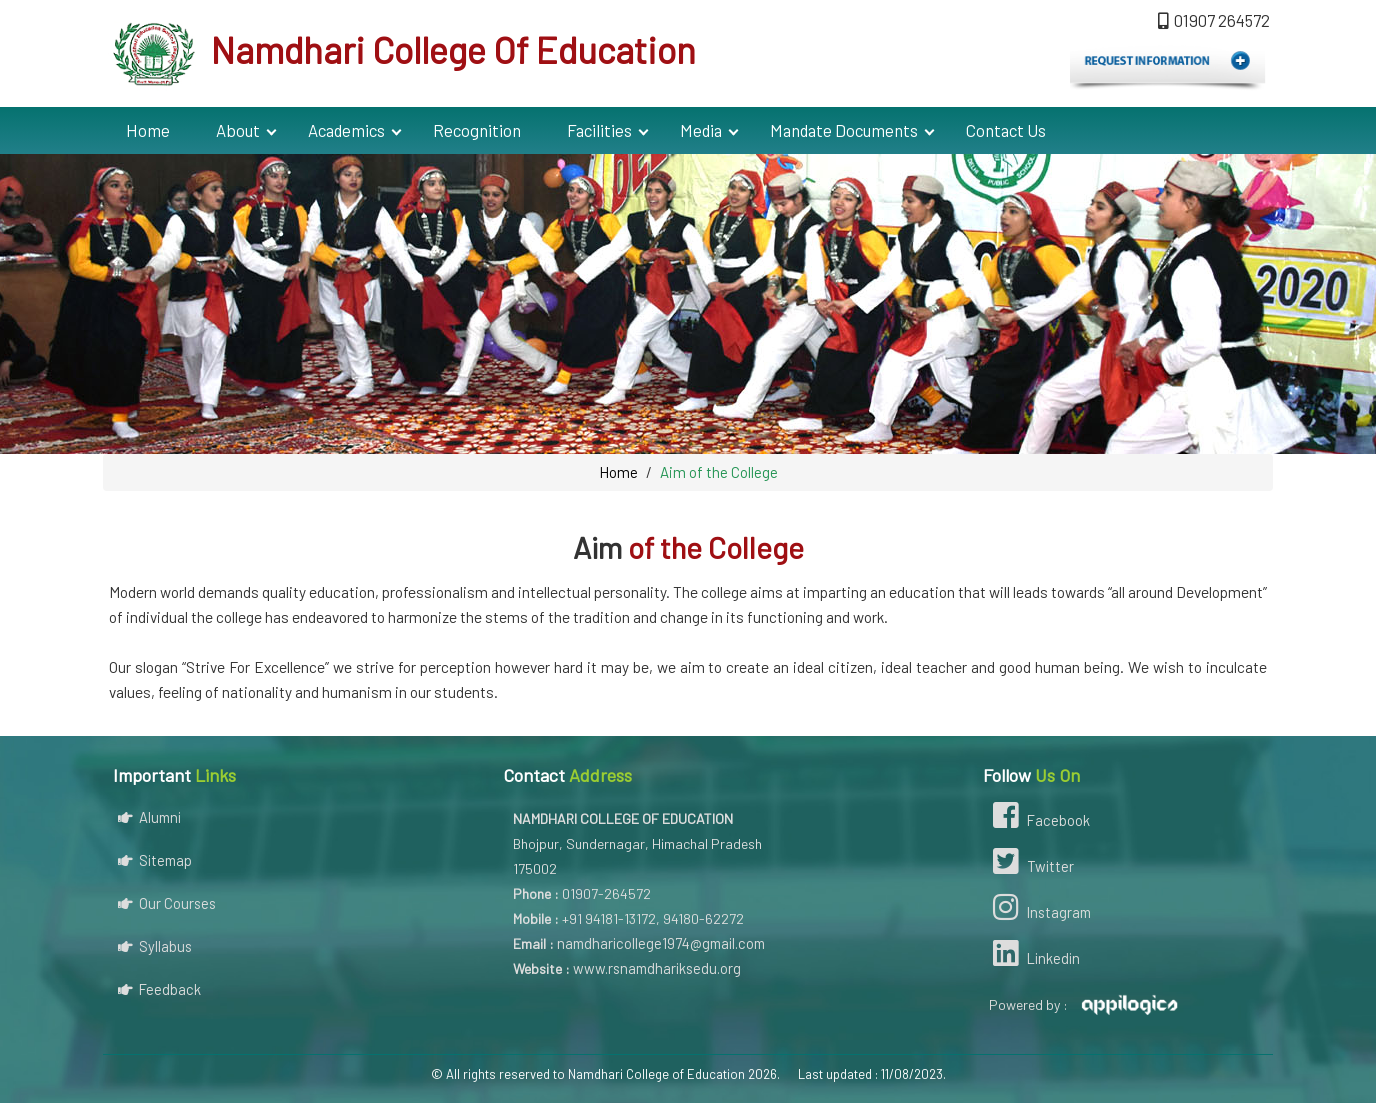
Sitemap (155, 860)
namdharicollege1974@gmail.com (661, 943)
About (238, 130)
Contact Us (1006, 130)
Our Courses (167, 903)
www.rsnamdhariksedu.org (657, 968)
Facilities (599, 130)
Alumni (149, 817)
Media (701, 130)
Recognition (477, 130)
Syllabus (155, 946)
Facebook (1039, 818)
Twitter (1031, 864)
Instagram (1039, 910)
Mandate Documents (844, 130)
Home (148, 130)
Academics (346, 130)
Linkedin (1034, 956)
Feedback (159, 989)
